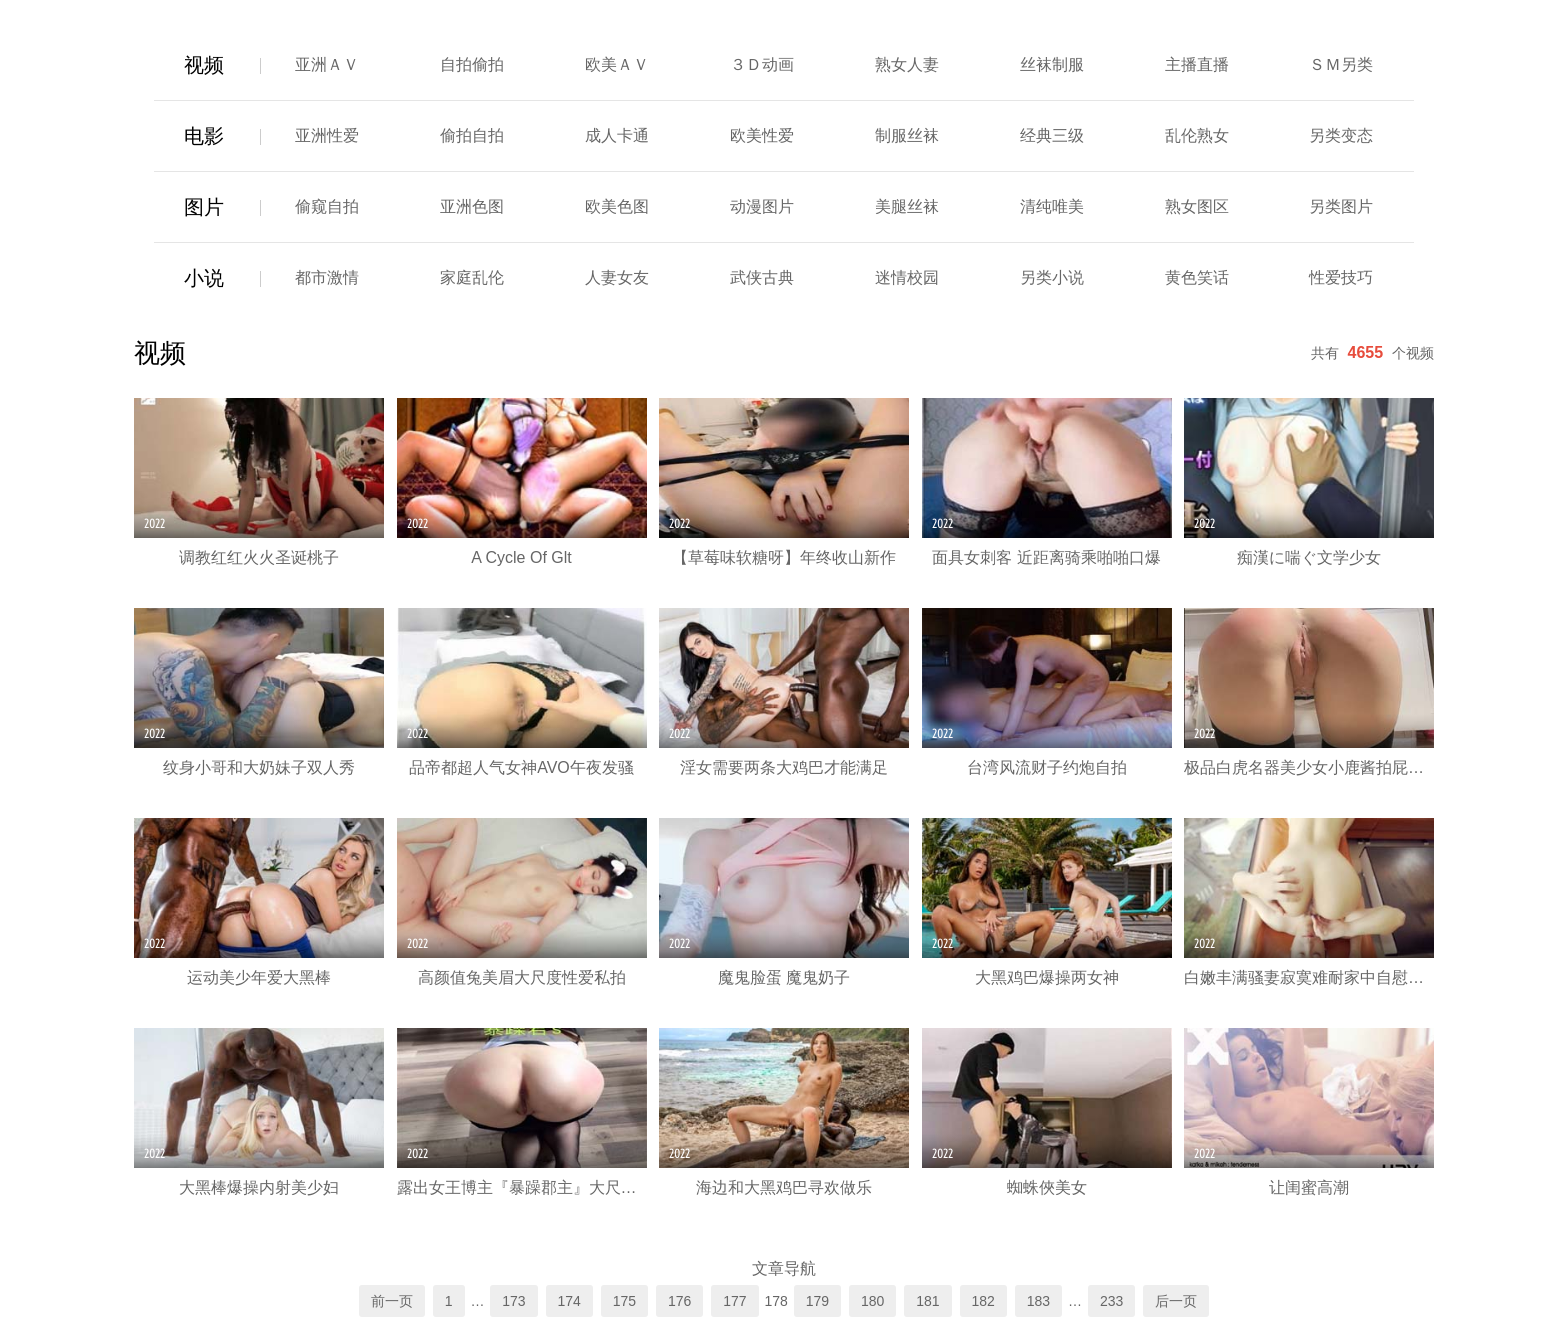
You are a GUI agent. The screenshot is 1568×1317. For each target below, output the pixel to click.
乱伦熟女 (1197, 135)
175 (624, 1301)
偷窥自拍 (327, 206)
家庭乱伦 (472, 277)
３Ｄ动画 (762, 64)
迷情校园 (907, 277)
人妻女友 (617, 277)
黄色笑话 (1197, 277)
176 (679, 1301)
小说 (204, 278)
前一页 (392, 1301)
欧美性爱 (762, 135)
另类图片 (1341, 206)
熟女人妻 (907, 64)
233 (1111, 1301)
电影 (204, 136)
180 (872, 1301)
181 (927, 1301)
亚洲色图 (472, 206)
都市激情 (327, 277)
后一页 (1176, 1301)
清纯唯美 (1052, 206)
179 (817, 1301)
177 (734, 1301)
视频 (204, 65)
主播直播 (1197, 64)
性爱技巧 (1341, 277)
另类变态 (1341, 135)
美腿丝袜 (907, 206)
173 (513, 1301)
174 (569, 1301)
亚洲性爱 (327, 135)
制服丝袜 (907, 135)
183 (1038, 1301)
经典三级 (1052, 135)
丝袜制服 (1052, 64)
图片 (204, 207)
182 (983, 1301)
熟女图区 (1197, 206)
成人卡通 (617, 135)
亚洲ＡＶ (327, 64)
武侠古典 (762, 277)
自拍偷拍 (472, 64)
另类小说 (1052, 277)
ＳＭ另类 (1341, 64)
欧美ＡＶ (617, 64)
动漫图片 (762, 206)
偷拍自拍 (472, 135)
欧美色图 (617, 206)
